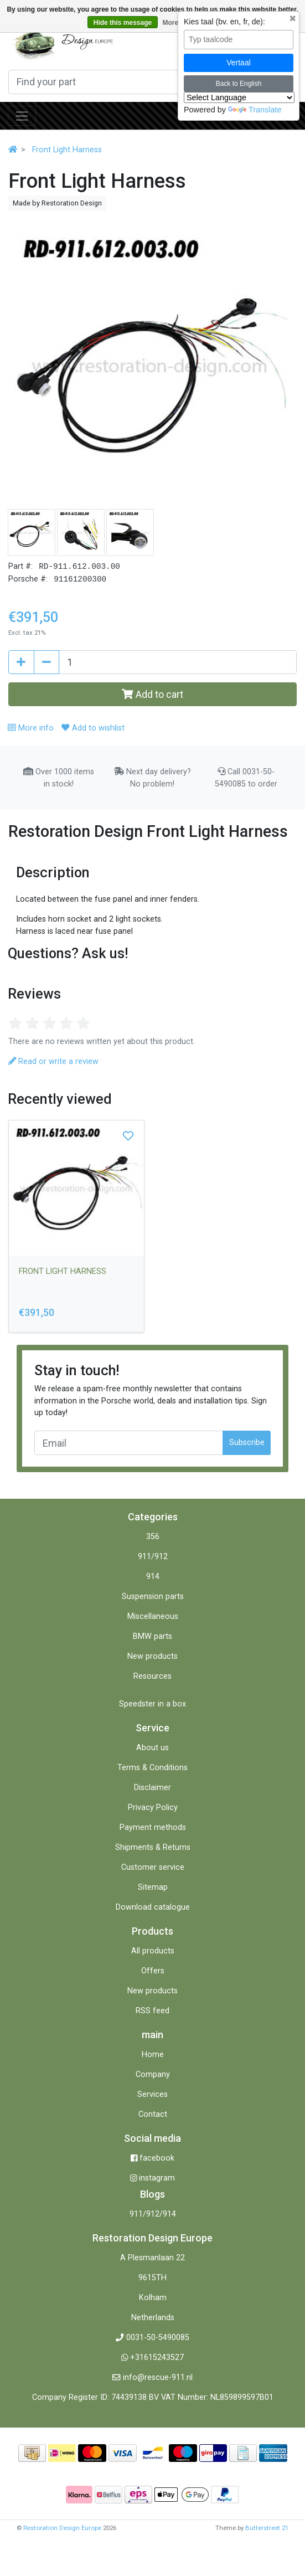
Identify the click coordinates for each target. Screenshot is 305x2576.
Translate (254, 109)
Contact (152, 2114)
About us (152, 1747)
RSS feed (152, 2010)
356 (152, 1536)
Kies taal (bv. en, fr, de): (224, 21)
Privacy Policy (153, 1807)
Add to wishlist (92, 728)
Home (153, 2054)
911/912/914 (153, 2214)
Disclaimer (152, 1787)
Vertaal (238, 62)
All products (152, 1951)
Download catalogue (153, 1907)
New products (152, 1656)
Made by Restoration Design (57, 203)
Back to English (239, 84)
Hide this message (123, 23)
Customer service (152, 1867)
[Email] (128, 1442)
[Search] (142, 82)
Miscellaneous (152, 1616)
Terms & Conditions (152, 1767)
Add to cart (152, 694)
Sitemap (153, 1887)
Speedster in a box (152, 1704)
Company (153, 2074)
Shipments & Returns (152, 1847)
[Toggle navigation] (22, 116)
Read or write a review (53, 1061)
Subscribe (247, 1442)
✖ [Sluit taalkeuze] (292, 18)
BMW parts (152, 1636)
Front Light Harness (67, 150)
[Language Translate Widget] (239, 97)
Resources (152, 1676)
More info (30, 728)
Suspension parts (153, 1596)
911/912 (153, 1556)
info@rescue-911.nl (158, 2377)
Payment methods (153, 1827)
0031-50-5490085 (157, 2337)
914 (152, 1576)
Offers (152, 1971)
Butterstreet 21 (266, 2528)
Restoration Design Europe (62, 2528)
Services (152, 2094)
